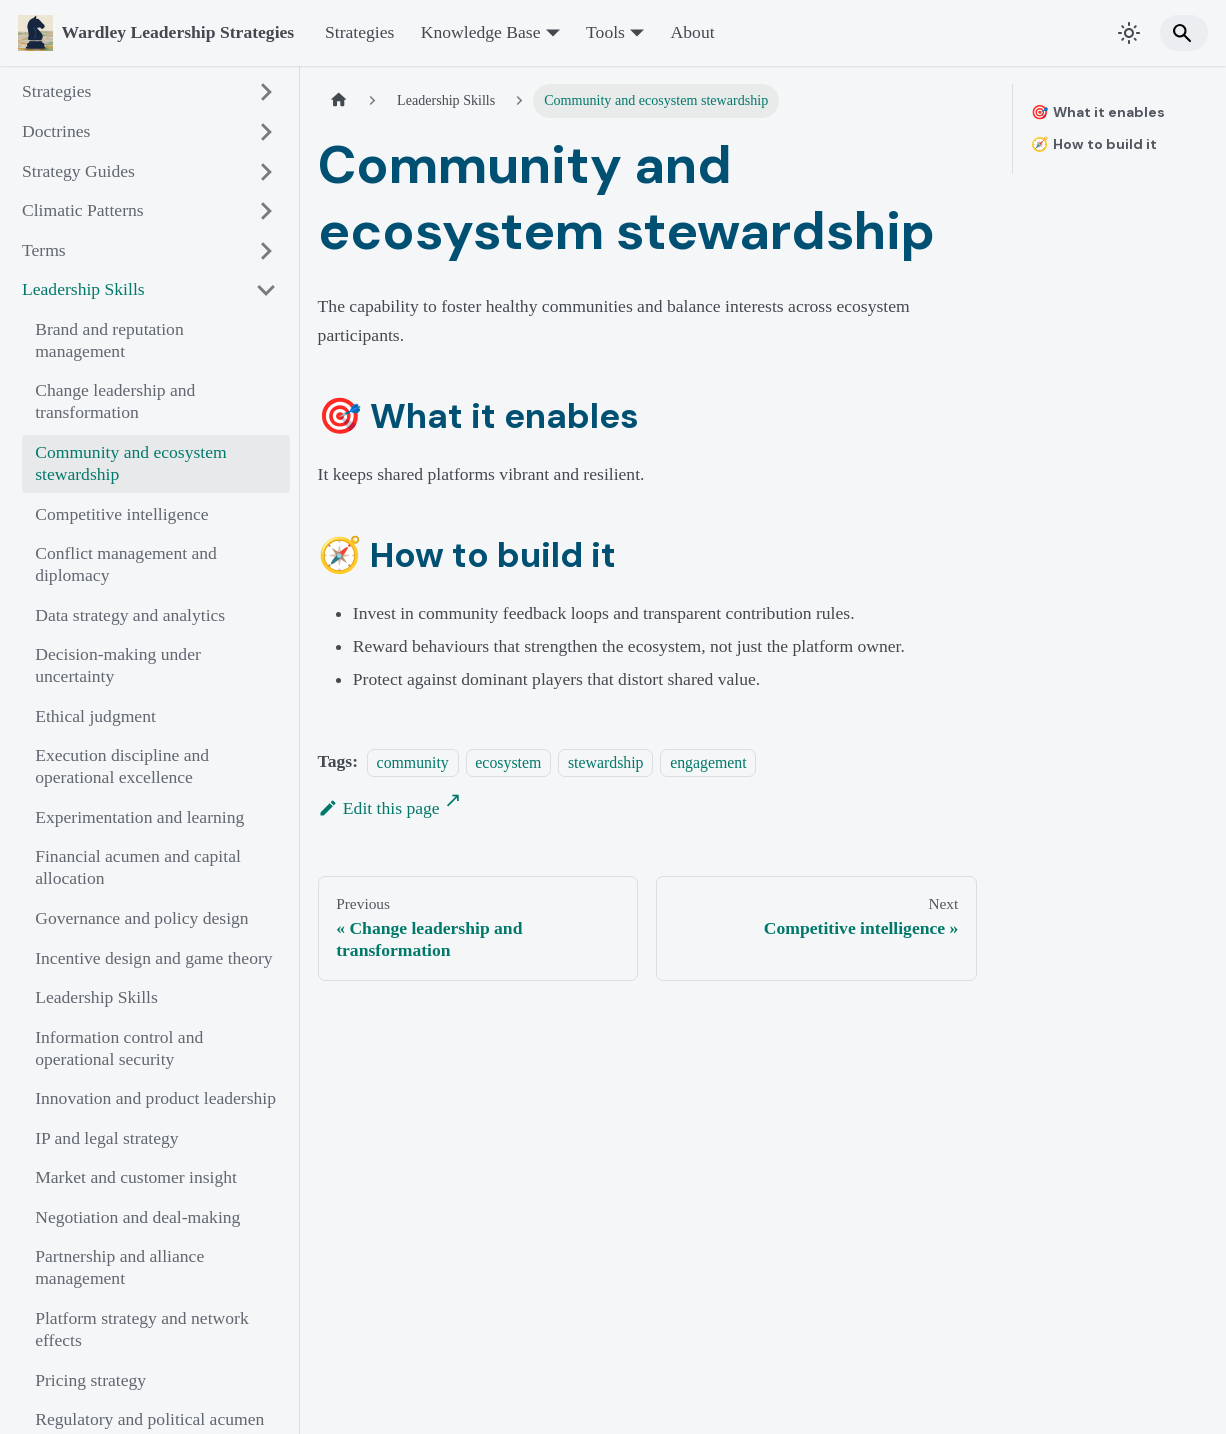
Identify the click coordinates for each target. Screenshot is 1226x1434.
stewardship (606, 761)
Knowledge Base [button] (481, 32)
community (413, 761)
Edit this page (379, 808)
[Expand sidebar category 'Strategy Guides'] (266, 171)
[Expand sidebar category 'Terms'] (266, 250)
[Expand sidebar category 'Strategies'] (266, 92)
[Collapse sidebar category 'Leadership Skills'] (266, 290)
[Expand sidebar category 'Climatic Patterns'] (266, 211)
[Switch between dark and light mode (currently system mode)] (1129, 32)
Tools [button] (605, 32)
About (693, 32)
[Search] (1184, 32)
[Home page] (339, 101)
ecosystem (508, 761)
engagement (708, 761)
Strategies (359, 32)
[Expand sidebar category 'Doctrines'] (266, 131)
